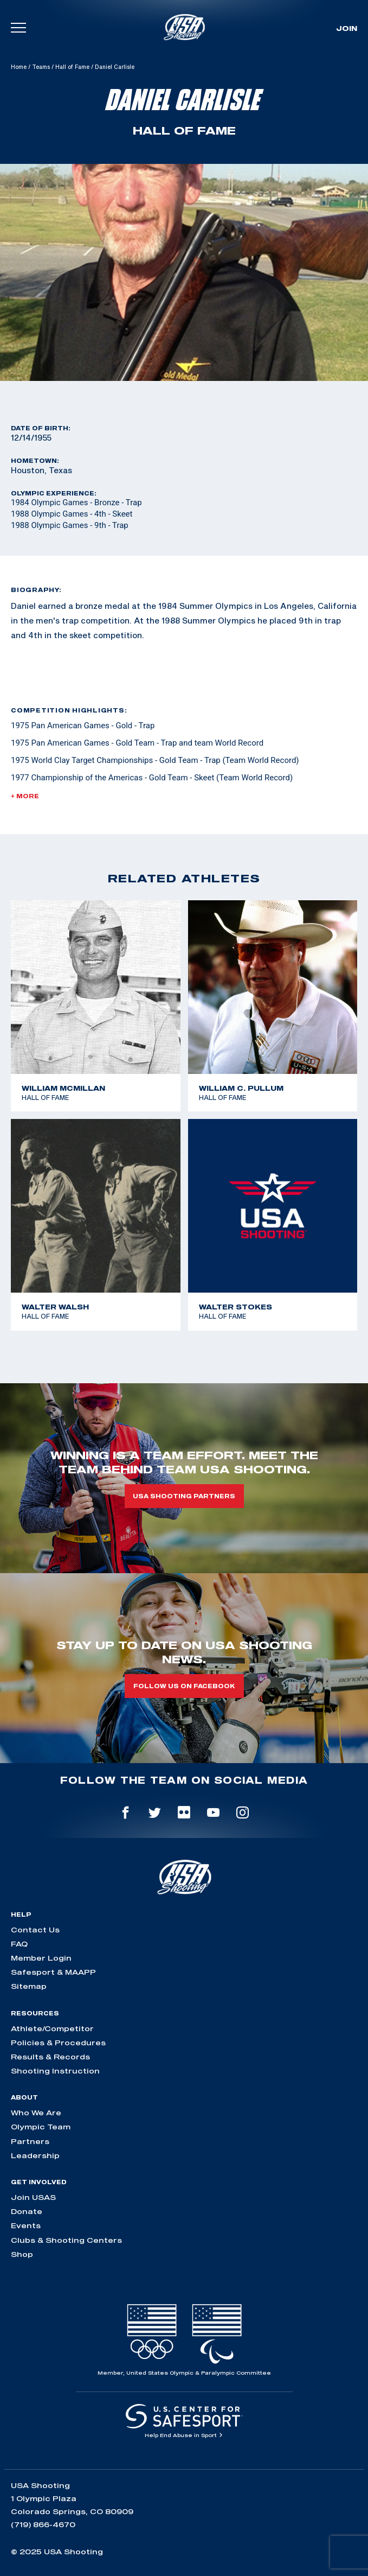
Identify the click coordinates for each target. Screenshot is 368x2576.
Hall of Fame (72, 66)
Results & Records (50, 2056)
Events (26, 2225)
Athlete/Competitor (52, 2028)
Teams (41, 66)
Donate (26, 2211)
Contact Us (35, 1929)
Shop (22, 2254)
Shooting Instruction (55, 2070)
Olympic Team (40, 2126)
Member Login (41, 1958)
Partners (30, 2141)
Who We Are (36, 2112)
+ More (25, 796)
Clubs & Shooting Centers (66, 2240)
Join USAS (33, 2197)
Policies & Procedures (58, 2042)
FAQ (19, 1943)
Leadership (35, 2155)
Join (346, 28)
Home (19, 66)
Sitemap (29, 1986)
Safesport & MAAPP (53, 1972)
